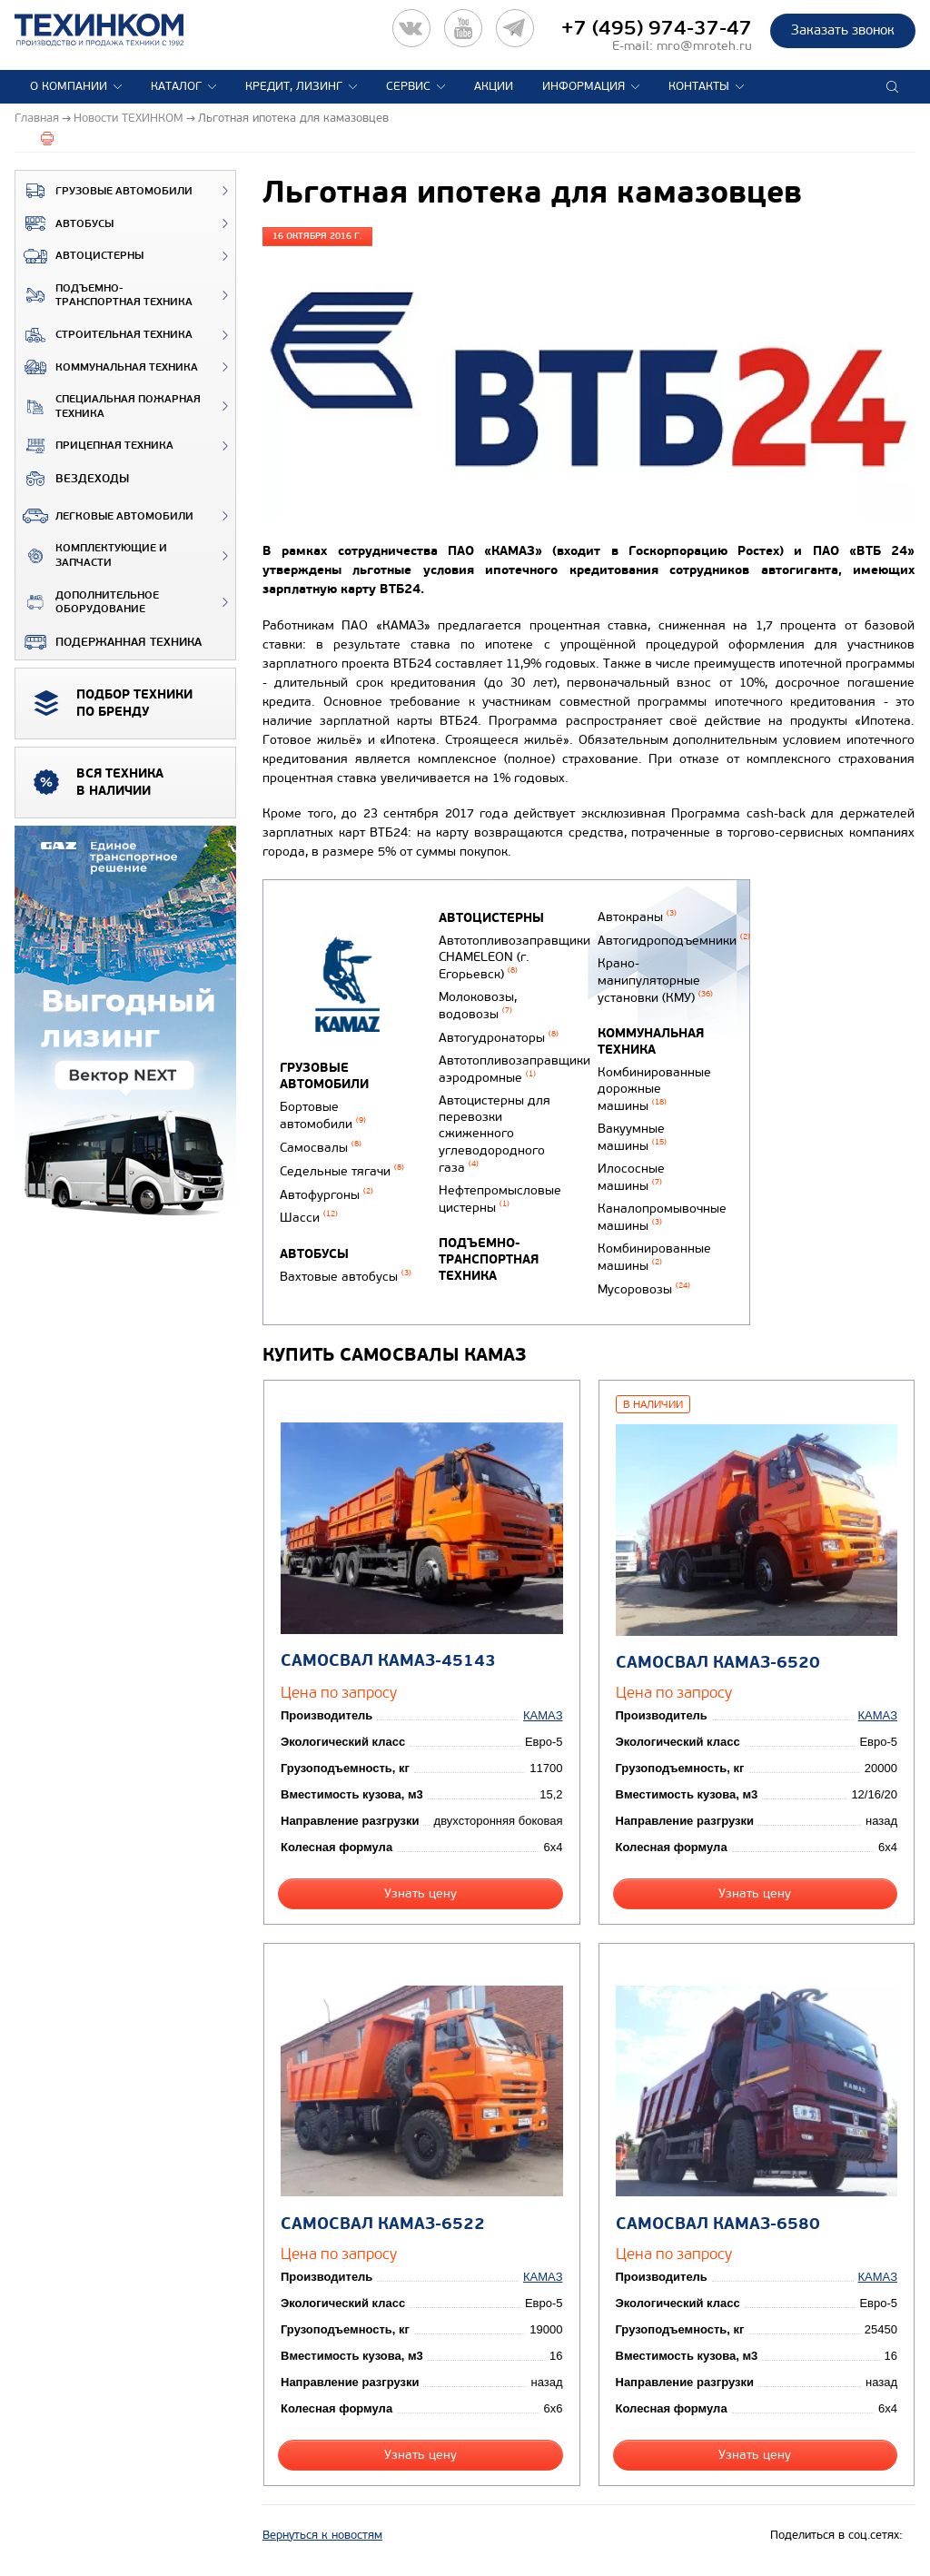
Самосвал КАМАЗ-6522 (383, 2224)
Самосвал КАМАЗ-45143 (388, 1660)
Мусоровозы (644, 1289)
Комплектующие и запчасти (91, 555)
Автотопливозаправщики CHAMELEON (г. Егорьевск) (514, 957)
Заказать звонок (843, 30)
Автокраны (637, 917)
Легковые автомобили (104, 516)
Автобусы (64, 223)
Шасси (309, 1217)
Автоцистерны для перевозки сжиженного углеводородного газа (494, 1133)
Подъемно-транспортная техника (104, 296)
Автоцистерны (79, 256)
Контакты (698, 86)
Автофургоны (326, 1195)
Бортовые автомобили (323, 1115)
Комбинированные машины (654, 1257)
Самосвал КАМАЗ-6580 (718, 2224)
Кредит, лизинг (293, 86)
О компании (68, 86)
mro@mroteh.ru (704, 46)
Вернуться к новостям (322, 2535)
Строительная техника (104, 335)
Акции (493, 86)
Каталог (176, 86)
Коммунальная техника (106, 367)
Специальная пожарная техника (108, 406)
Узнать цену (420, 1893)
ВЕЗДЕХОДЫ (72, 478)
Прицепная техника (94, 446)
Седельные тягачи (342, 1171)
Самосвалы (320, 1147)
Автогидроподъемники (674, 940)
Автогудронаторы (499, 1037)
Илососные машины (631, 1177)
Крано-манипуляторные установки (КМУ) (655, 980)
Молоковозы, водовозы (478, 1005)
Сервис (408, 86)
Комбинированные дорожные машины (654, 1089)
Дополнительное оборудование (87, 603)
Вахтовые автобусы (345, 1276)
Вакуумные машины (632, 1137)
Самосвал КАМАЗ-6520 (718, 1662)
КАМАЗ (542, 1715)
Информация (583, 86)
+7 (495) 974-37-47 (656, 28)
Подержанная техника (108, 642)
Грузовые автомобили (104, 190)
